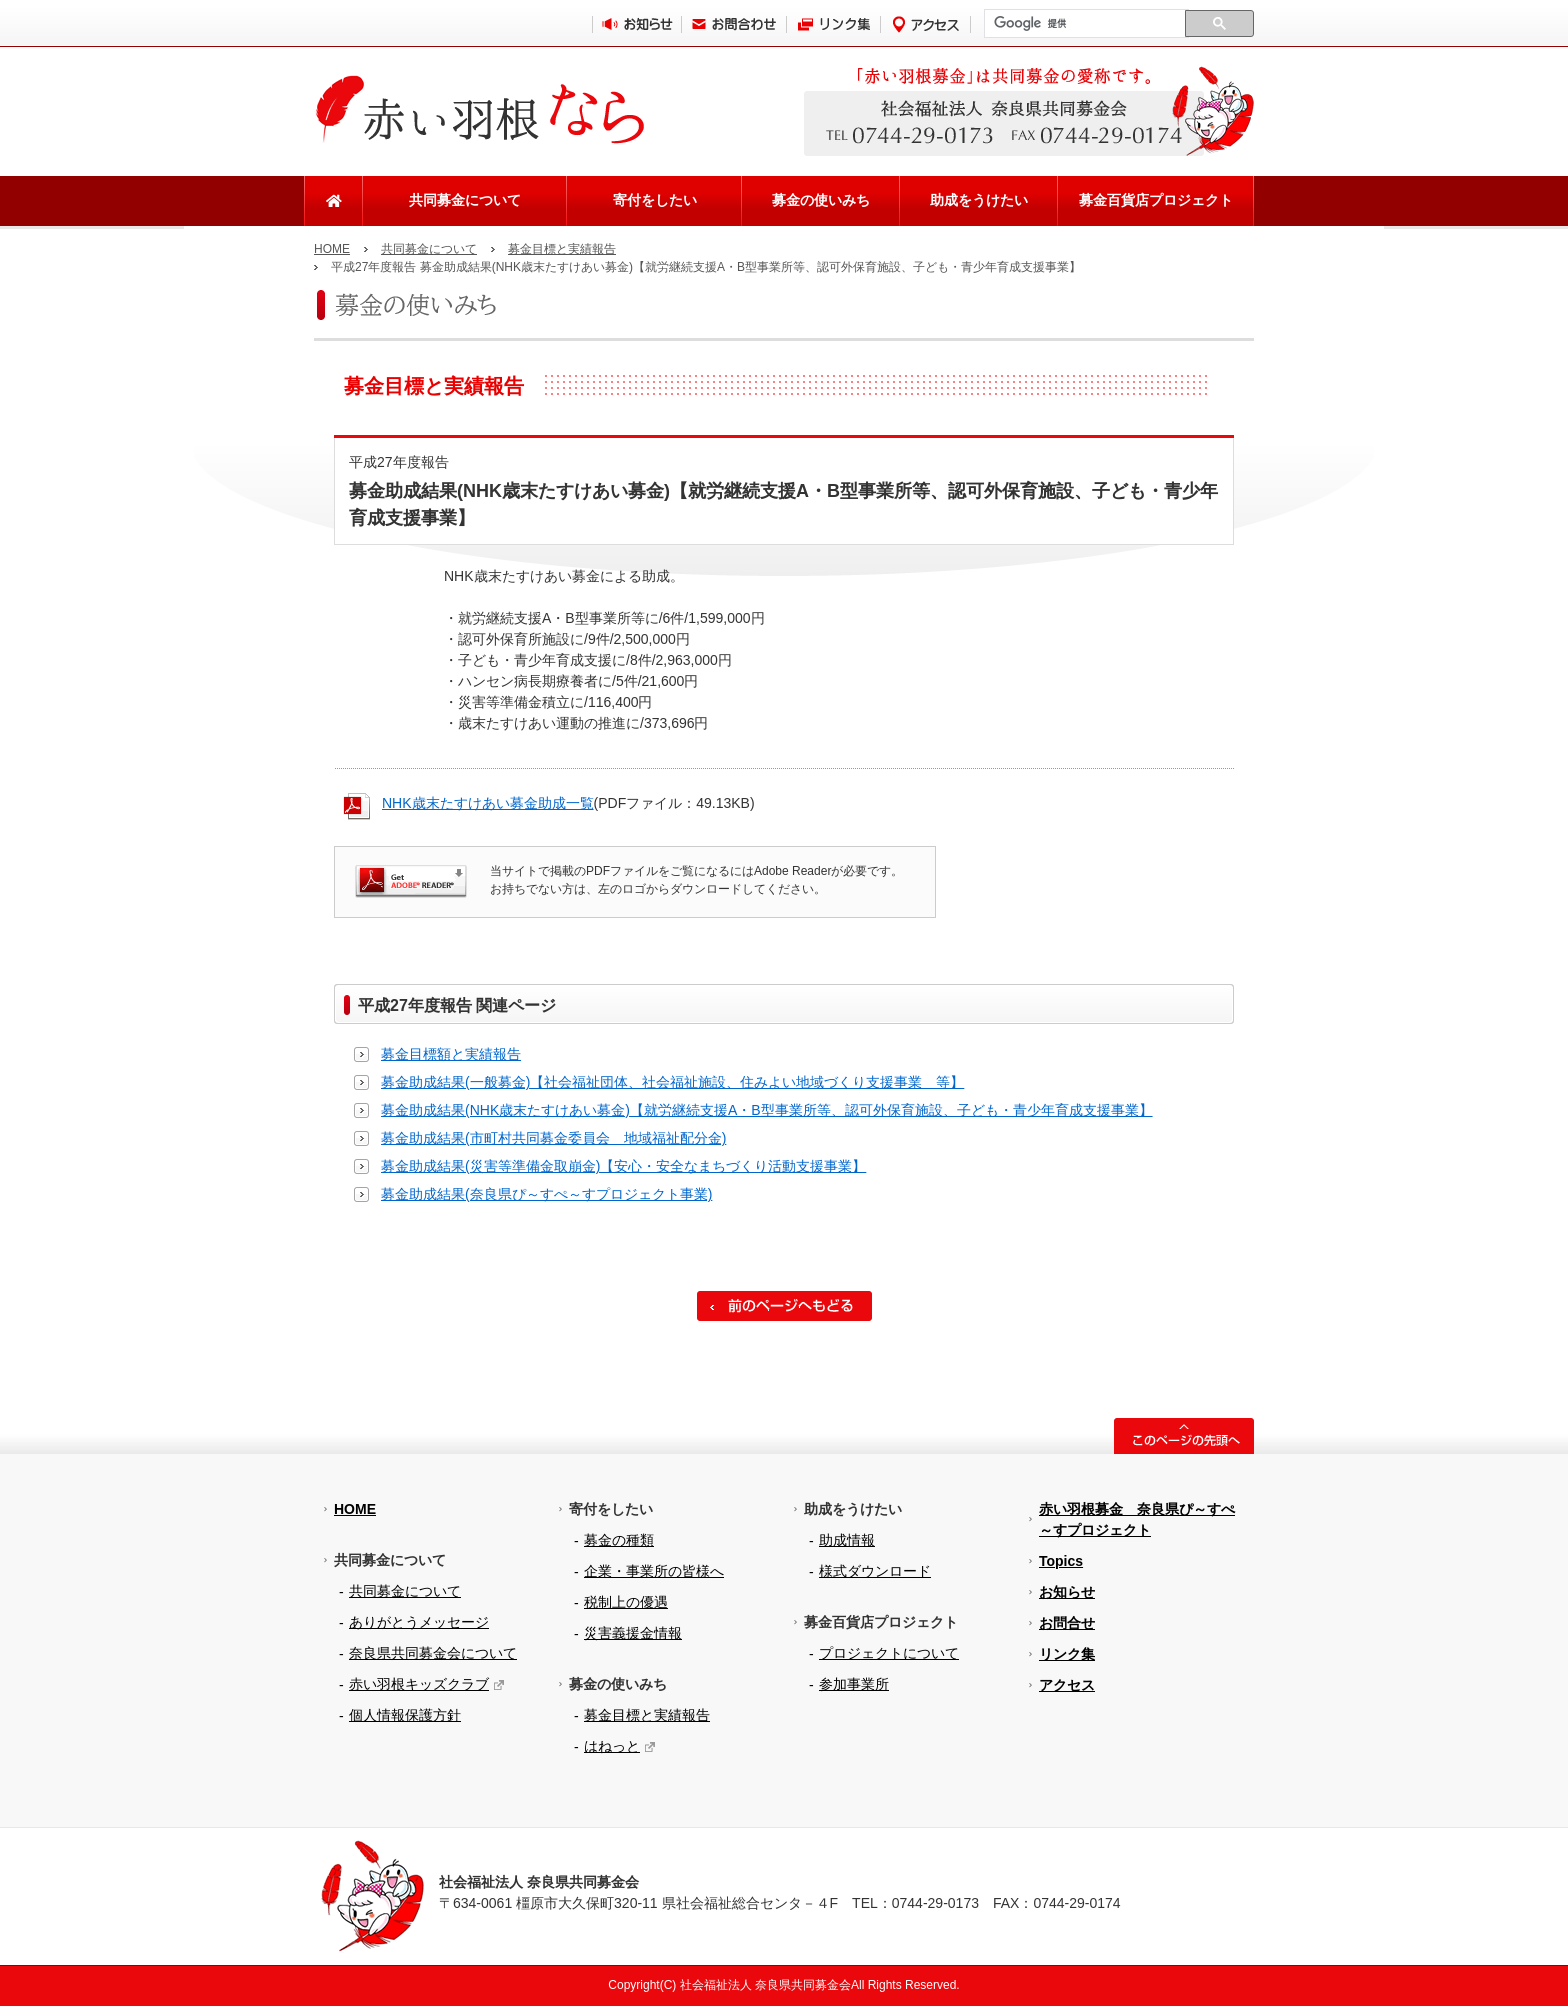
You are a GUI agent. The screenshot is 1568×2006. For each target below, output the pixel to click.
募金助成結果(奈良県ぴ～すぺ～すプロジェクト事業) (546, 1194)
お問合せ (1067, 1623)
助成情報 (847, 1540)
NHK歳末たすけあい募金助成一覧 (488, 803)
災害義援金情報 (633, 1633)
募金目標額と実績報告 (451, 1054)
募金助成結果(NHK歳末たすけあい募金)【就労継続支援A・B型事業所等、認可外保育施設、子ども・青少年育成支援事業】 (767, 1110)
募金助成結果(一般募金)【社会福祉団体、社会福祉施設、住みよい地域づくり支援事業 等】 (672, 1082)
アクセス (1067, 1685)
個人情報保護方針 (405, 1715)
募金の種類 (619, 1540)
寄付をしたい (655, 200)
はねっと (612, 1746)
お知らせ (1067, 1592)
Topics (1061, 1561)
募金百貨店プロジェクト (1156, 200)
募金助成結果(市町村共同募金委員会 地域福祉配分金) (553, 1138)
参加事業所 (854, 1684)
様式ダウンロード (875, 1571)
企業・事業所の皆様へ (654, 1571)
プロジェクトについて (889, 1653)
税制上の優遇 (626, 1602)
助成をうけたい (979, 200)
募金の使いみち (821, 200)
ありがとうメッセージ (419, 1622)
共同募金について (465, 200)
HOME (332, 249)
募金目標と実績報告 (562, 249)
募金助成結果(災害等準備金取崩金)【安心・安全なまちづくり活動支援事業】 (623, 1166)
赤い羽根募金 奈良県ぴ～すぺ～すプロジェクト (1137, 1519)
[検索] (1084, 24)
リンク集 (1067, 1654)
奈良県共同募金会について (433, 1653)
